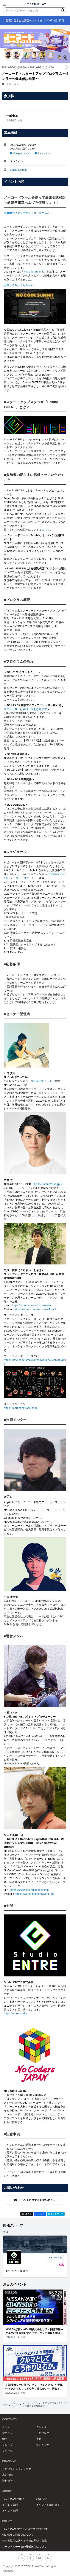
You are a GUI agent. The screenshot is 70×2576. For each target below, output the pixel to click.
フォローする (55, 2257)
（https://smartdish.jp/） (47, 1184)
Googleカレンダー (21, 153)
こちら (46, 529)
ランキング (42, 2444)
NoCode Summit (34, 271)
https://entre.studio (15, 2013)
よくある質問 (10, 2504)
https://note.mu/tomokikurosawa (31, 1305)
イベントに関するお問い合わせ (35, 2200)
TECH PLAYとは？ (13, 2498)
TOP (5, 2404)
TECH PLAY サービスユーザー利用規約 (25, 2528)
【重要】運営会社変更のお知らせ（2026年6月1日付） (35, 20)
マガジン (7, 2432)
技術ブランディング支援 (16, 2468)
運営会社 (7, 2480)
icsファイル (42, 153)
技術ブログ (42, 2432)
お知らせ (41, 2498)
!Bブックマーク (55, 2214)
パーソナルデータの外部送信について (24, 2546)
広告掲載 (7, 2474)
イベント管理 (10, 2510)
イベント (14, 2405)
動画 (4, 2438)
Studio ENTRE (18, 169)
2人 (61, 2264)
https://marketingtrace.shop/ (21, 1407)
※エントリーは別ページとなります (25, 709)
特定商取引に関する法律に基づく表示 (24, 2540)
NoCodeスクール (41, 1081)
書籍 (38, 2438)
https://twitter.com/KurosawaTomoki (36, 1309)
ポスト (27, 2214)
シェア (39, 2214)
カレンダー (42, 2426)
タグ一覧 (7, 2450)
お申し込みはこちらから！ (20, 285)
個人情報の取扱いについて (18, 2534)
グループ (7, 2444)
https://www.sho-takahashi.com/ (29, 1889)
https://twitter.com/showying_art (34, 1893)
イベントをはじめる (48, 2504)
